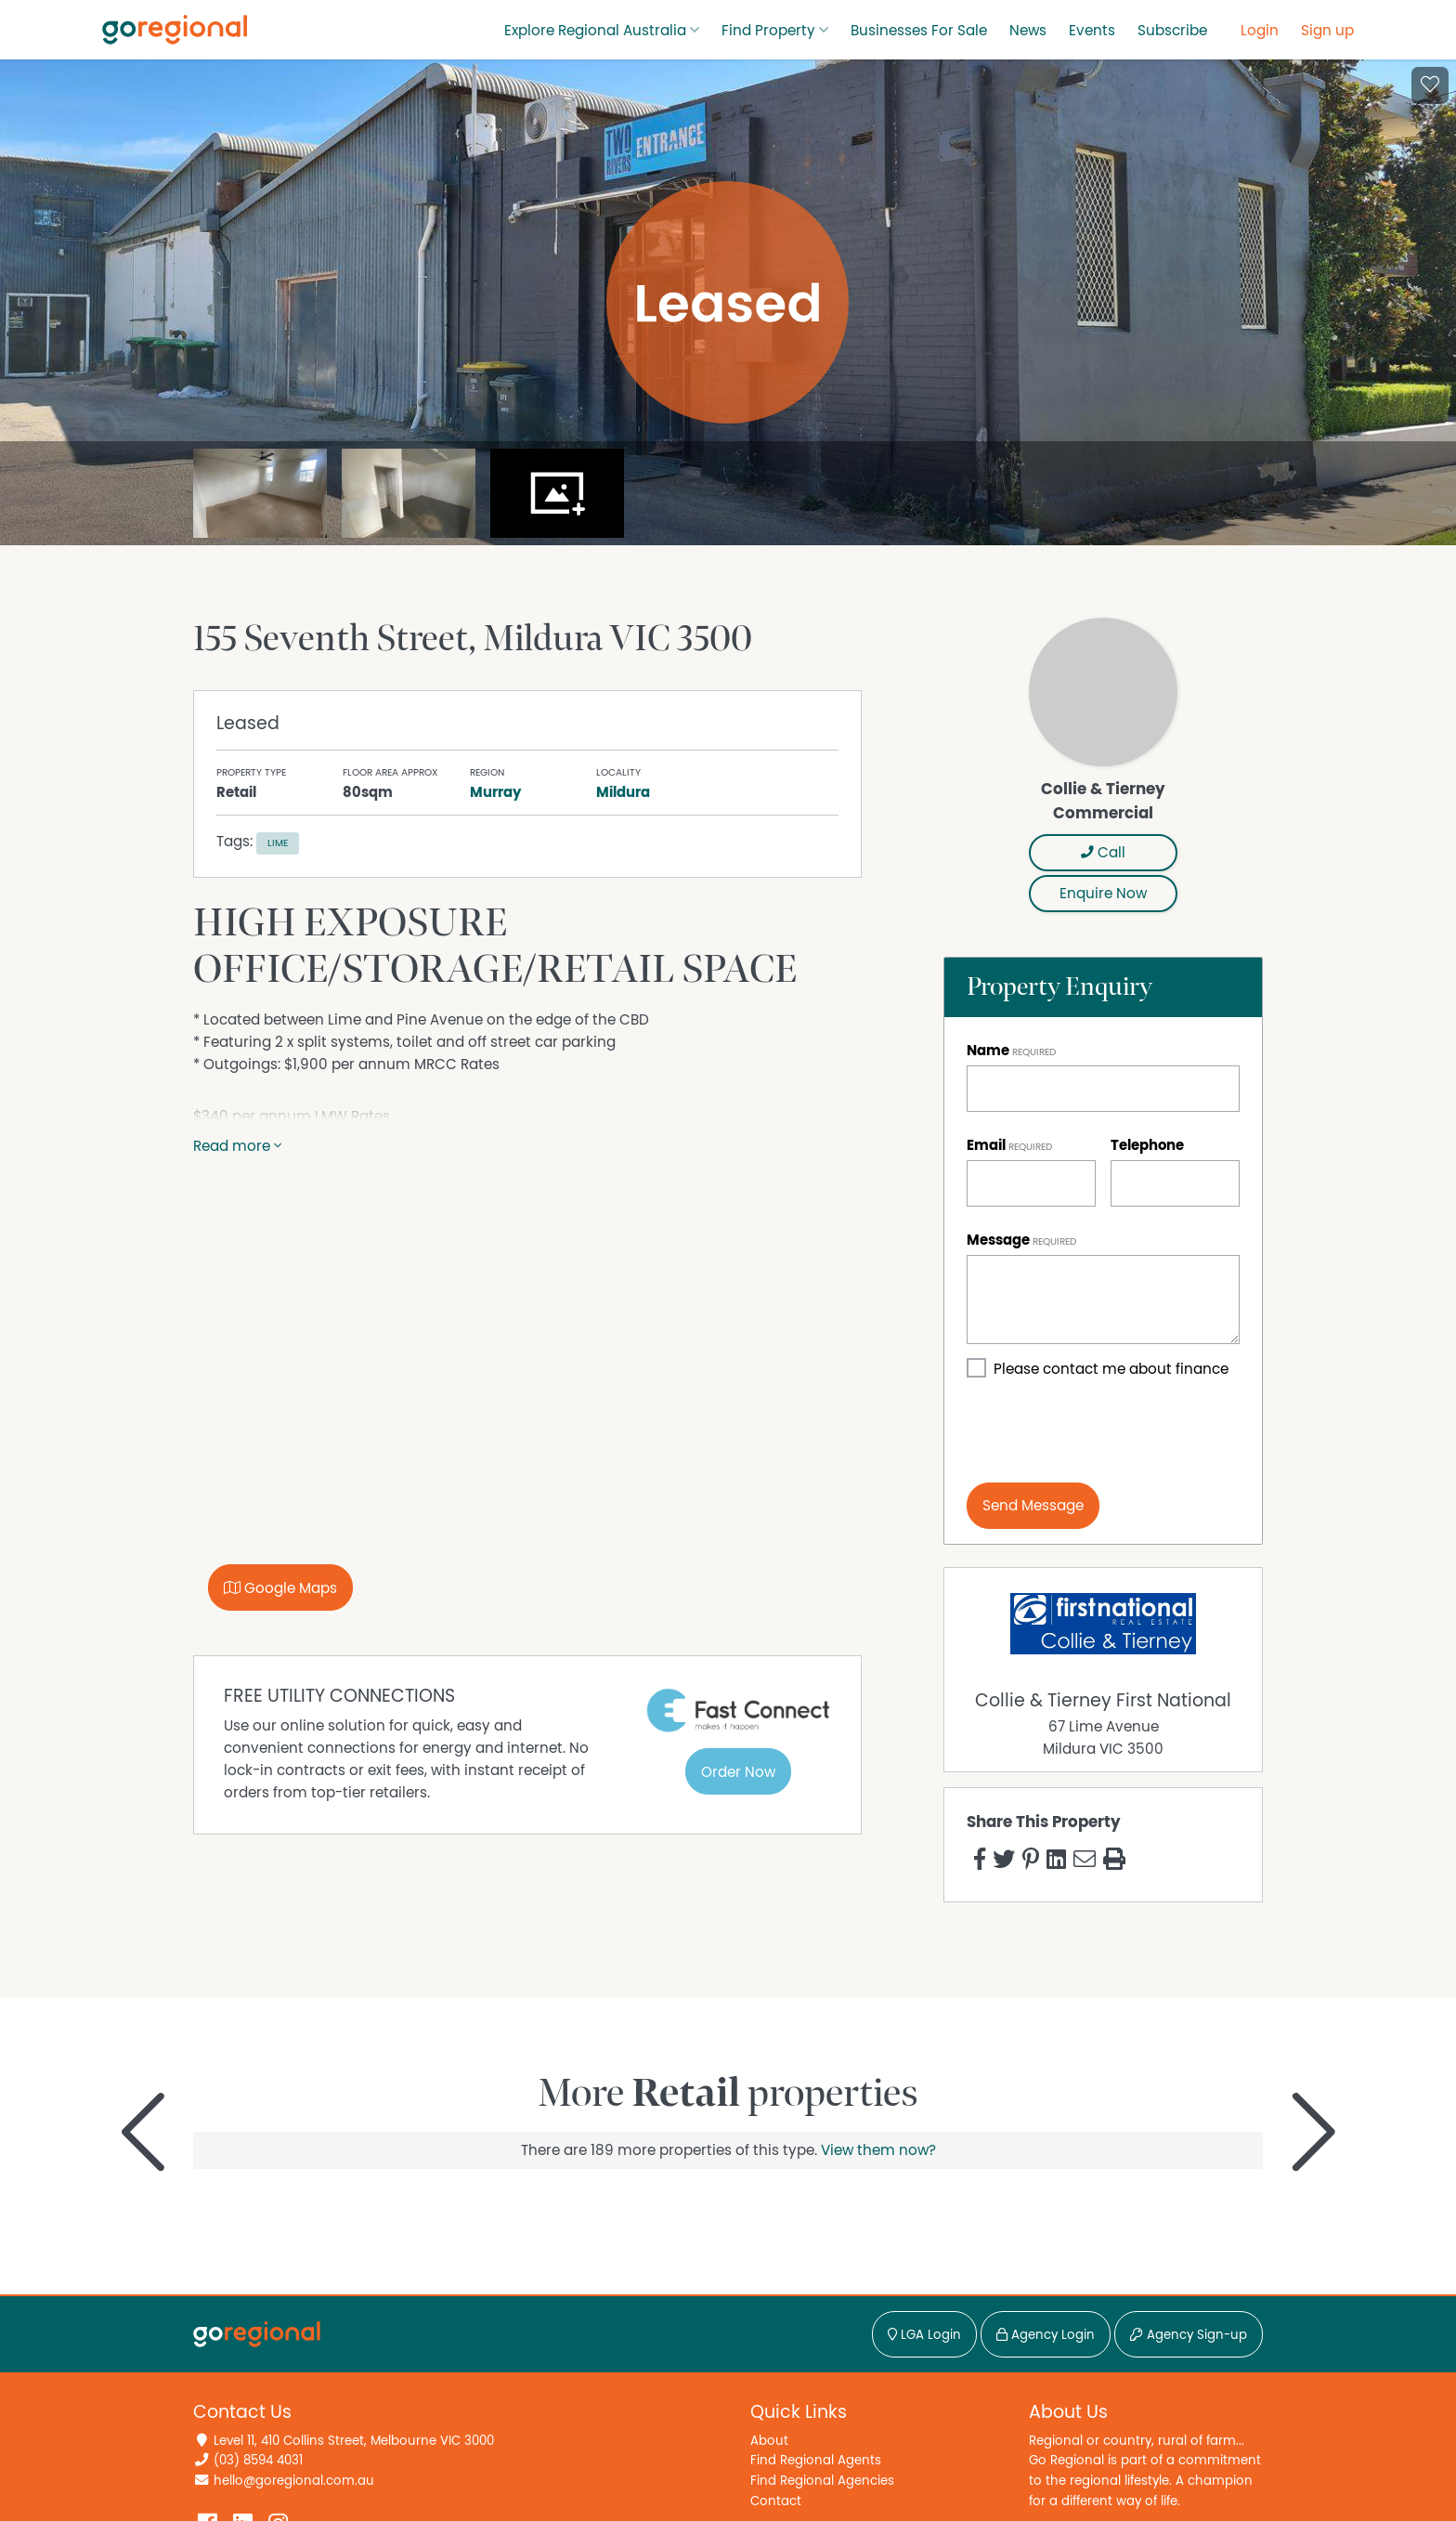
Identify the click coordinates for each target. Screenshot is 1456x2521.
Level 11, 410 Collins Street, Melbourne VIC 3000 (354, 2441)
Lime (277, 843)
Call (1103, 852)
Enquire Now (1103, 893)
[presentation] (1108, 1431)
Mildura (623, 792)
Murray (495, 792)
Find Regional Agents (815, 2460)
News (1027, 30)
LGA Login (924, 2335)
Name (988, 1050)
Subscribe (1172, 30)
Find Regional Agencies (822, 2481)
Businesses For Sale (919, 30)
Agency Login (1045, 2335)
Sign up (1327, 30)
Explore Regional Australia (595, 30)
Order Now (738, 1772)
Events (1092, 30)
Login (1260, 30)
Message (998, 1240)
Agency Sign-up (1188, 2335)
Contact (775, 2501)
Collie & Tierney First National (1103, 1701)
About (769, 2441)
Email (986, 1145)
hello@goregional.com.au (294, 2481)
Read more (237, 1146)
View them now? (878, 2150)
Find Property (768, 30)
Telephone (1147, 1145)
